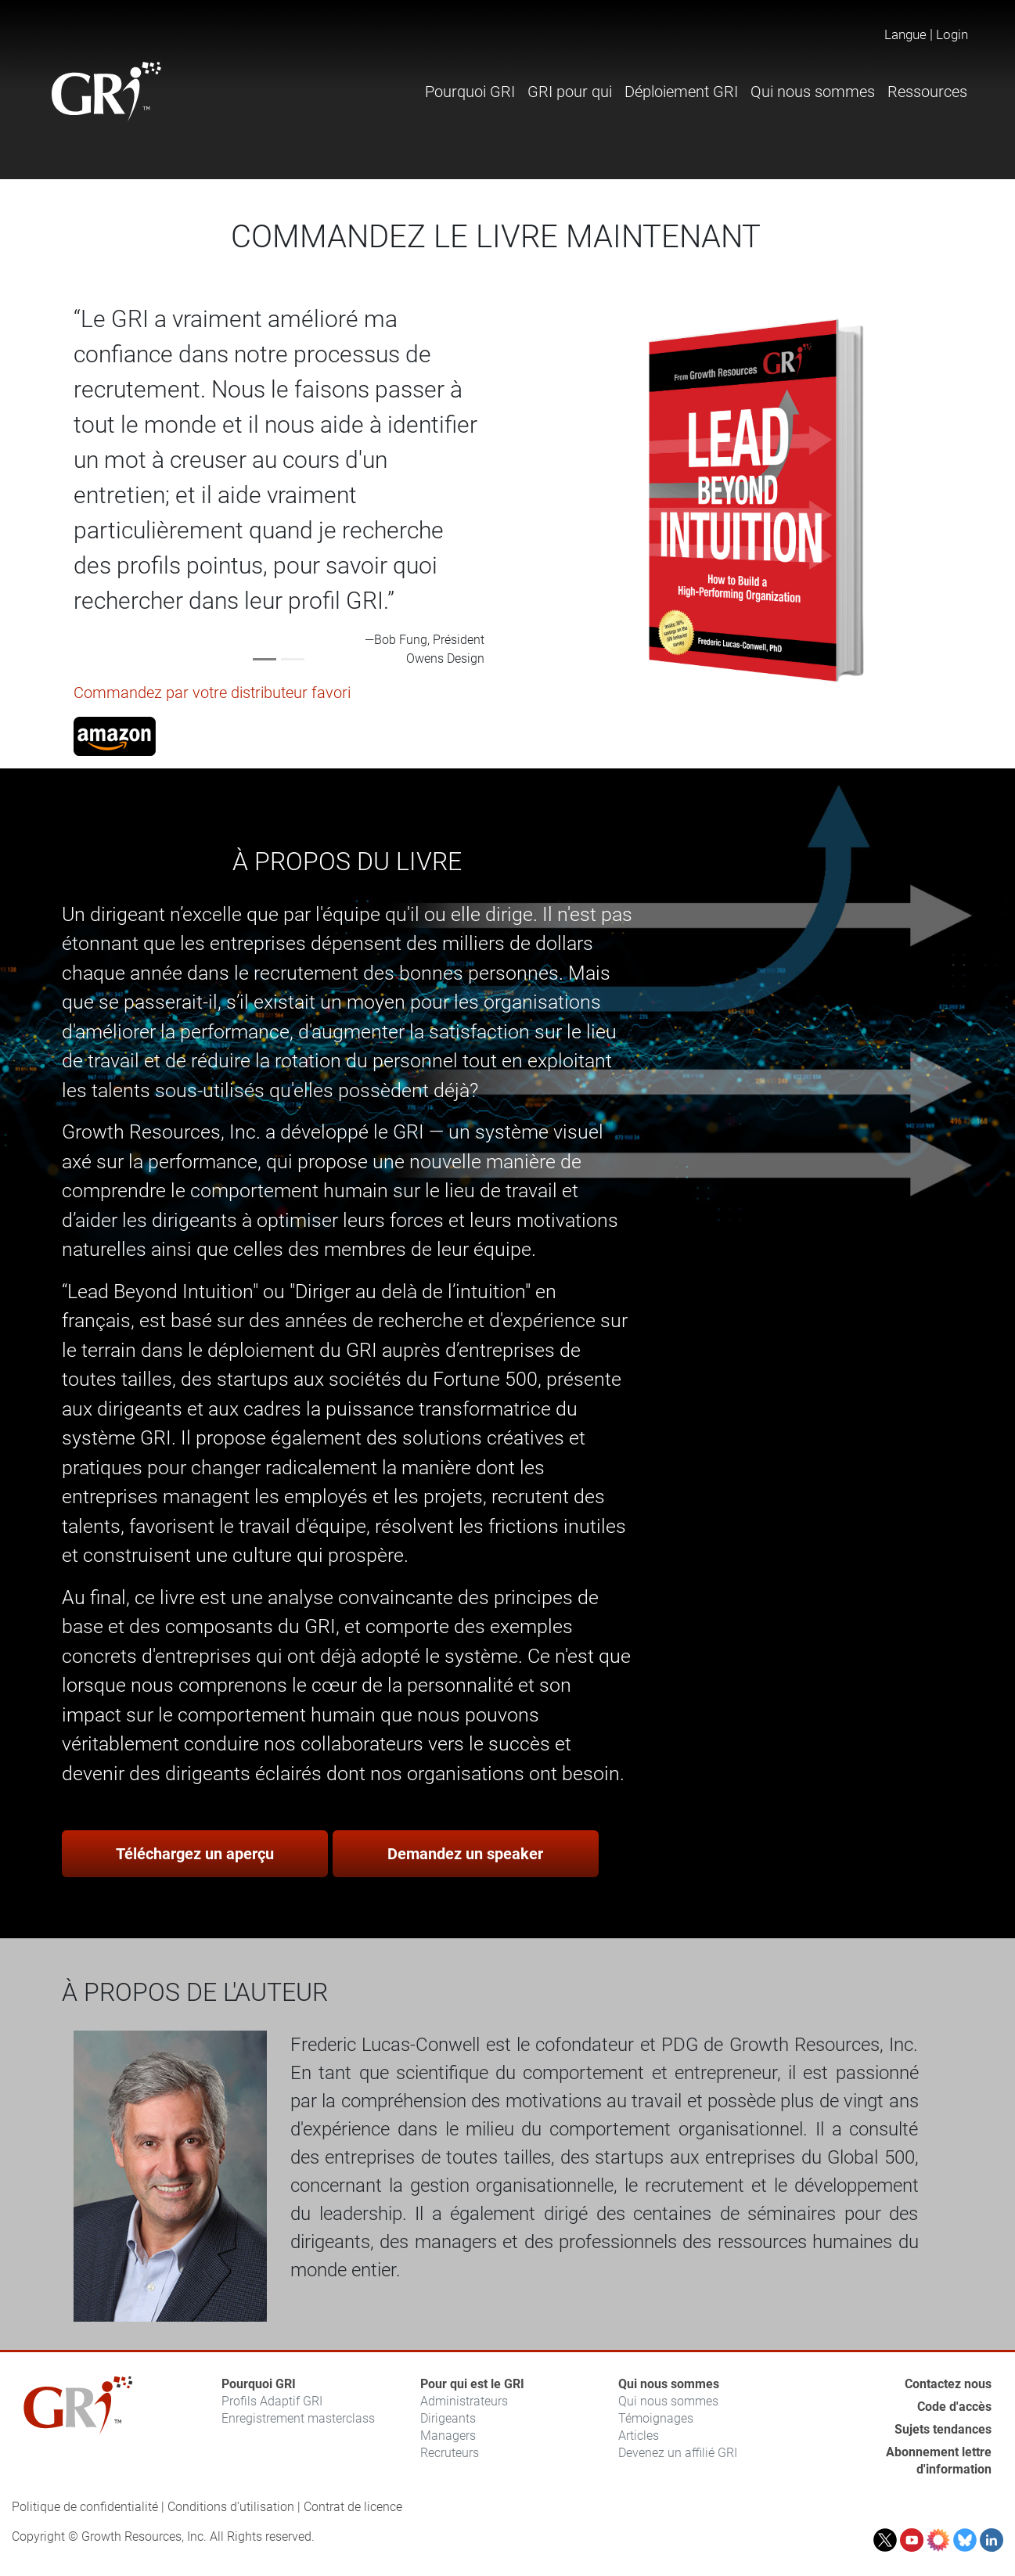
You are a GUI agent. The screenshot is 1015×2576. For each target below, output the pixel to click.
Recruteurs (449, 2452)
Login (952, 34)
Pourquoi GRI (258, 2383)
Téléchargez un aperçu (195, 1853)
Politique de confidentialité (85, 2506)
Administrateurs (464, 2401)
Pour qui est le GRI (472, 2383)
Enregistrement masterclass (298, 2418)
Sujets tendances (943, 2429)
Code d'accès (954, 2406)
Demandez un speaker (465, 1853)
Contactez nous (948, 2383)
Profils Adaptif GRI (271, 2401)
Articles (638, 2435)
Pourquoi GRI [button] (470, 91)
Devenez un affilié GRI (677, 2452)
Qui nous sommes (668, 2383)
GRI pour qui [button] (569, 91)
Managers (448, 2435)
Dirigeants (448, 2418)
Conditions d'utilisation (230, 2506)
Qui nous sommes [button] (812, 91)
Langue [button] (905, 34)
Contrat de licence (353, 2506)
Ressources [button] (927, 91)
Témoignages (655, 2418)
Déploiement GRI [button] (681, 91)
